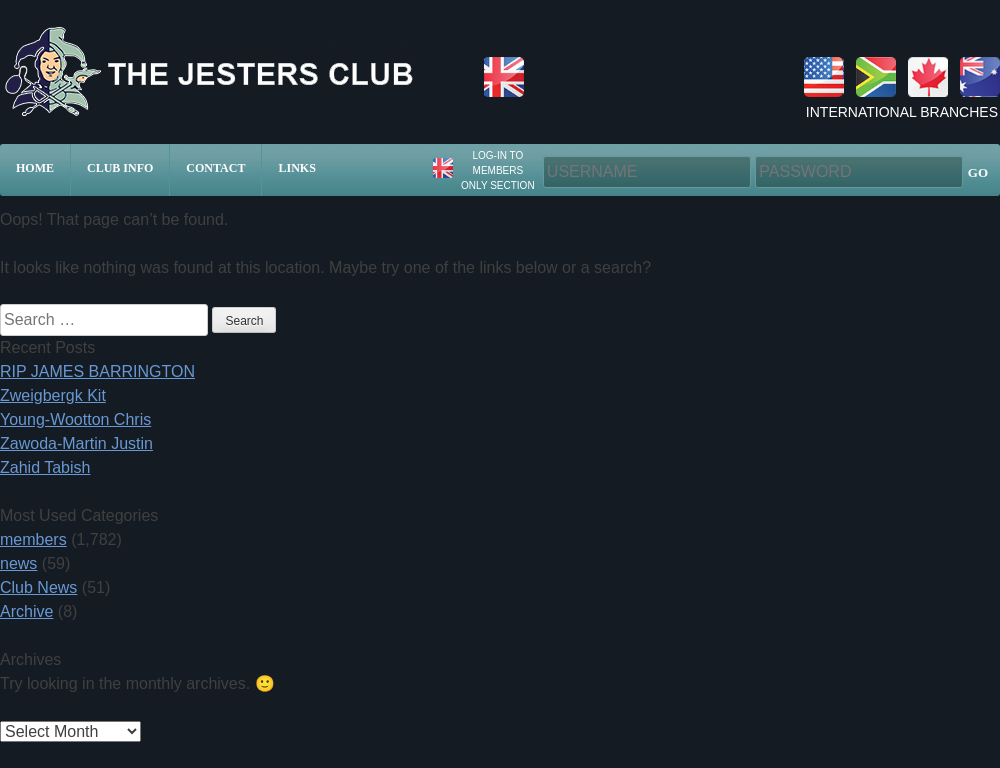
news (18, 563)
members (33, 539)
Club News (38, 587)
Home (35, 168)
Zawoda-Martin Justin (76, 443)
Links (296, 168)
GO (978, 172)
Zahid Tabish (45, 467)
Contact (215, 168)
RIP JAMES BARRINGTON (97, 371)
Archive (26, 611)
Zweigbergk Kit (53, 395)
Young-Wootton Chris (75, 419)
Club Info (120, 168)
